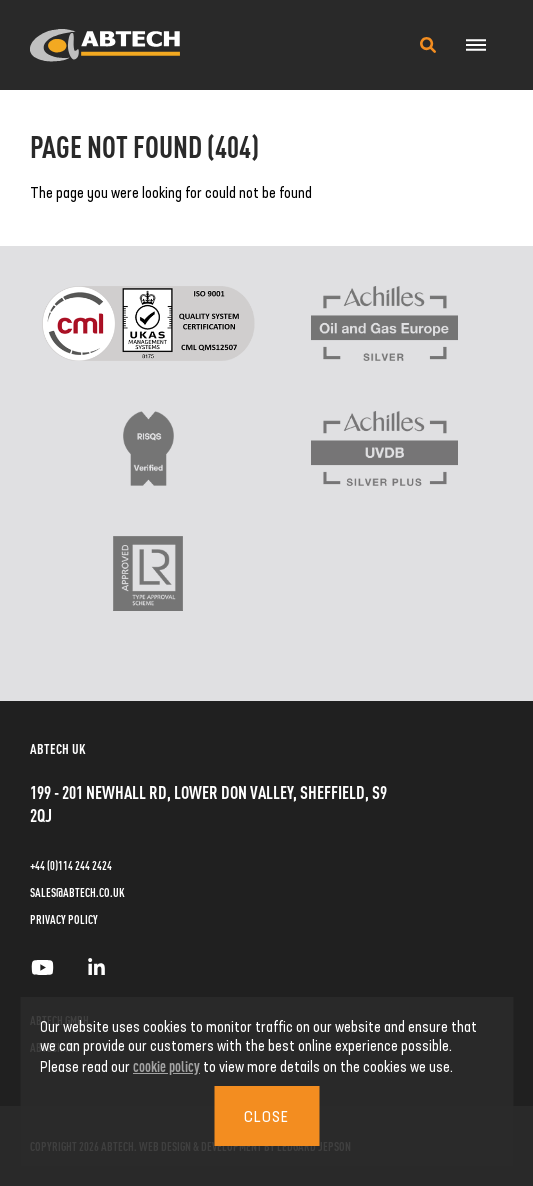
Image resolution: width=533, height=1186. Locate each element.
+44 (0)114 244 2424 (71, 865)
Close (266, 1116)
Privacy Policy (64, 919)
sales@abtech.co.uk (77, 892)
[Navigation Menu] (475, 45)
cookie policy (166, 1065)
